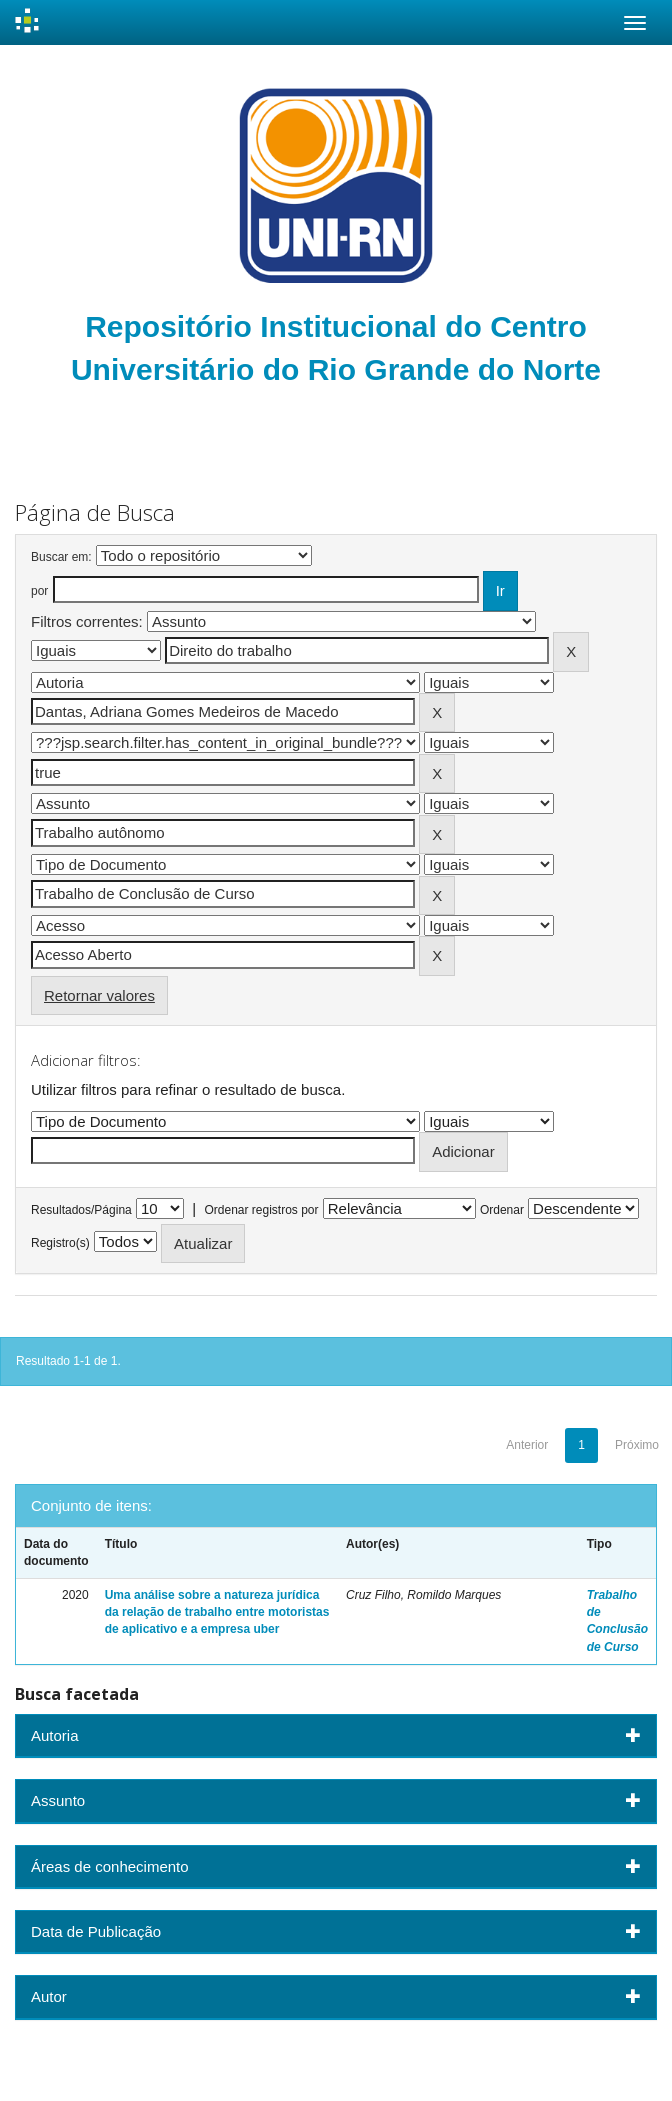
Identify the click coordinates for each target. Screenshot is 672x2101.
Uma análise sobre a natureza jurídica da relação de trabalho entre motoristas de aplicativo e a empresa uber (217, 1612)
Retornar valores (99, 995)
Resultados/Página (81, 1210)
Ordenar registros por (261, 1210)
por (39, 591)
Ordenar (502, 1210)
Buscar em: (61, 557)
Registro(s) (60, 1243)
